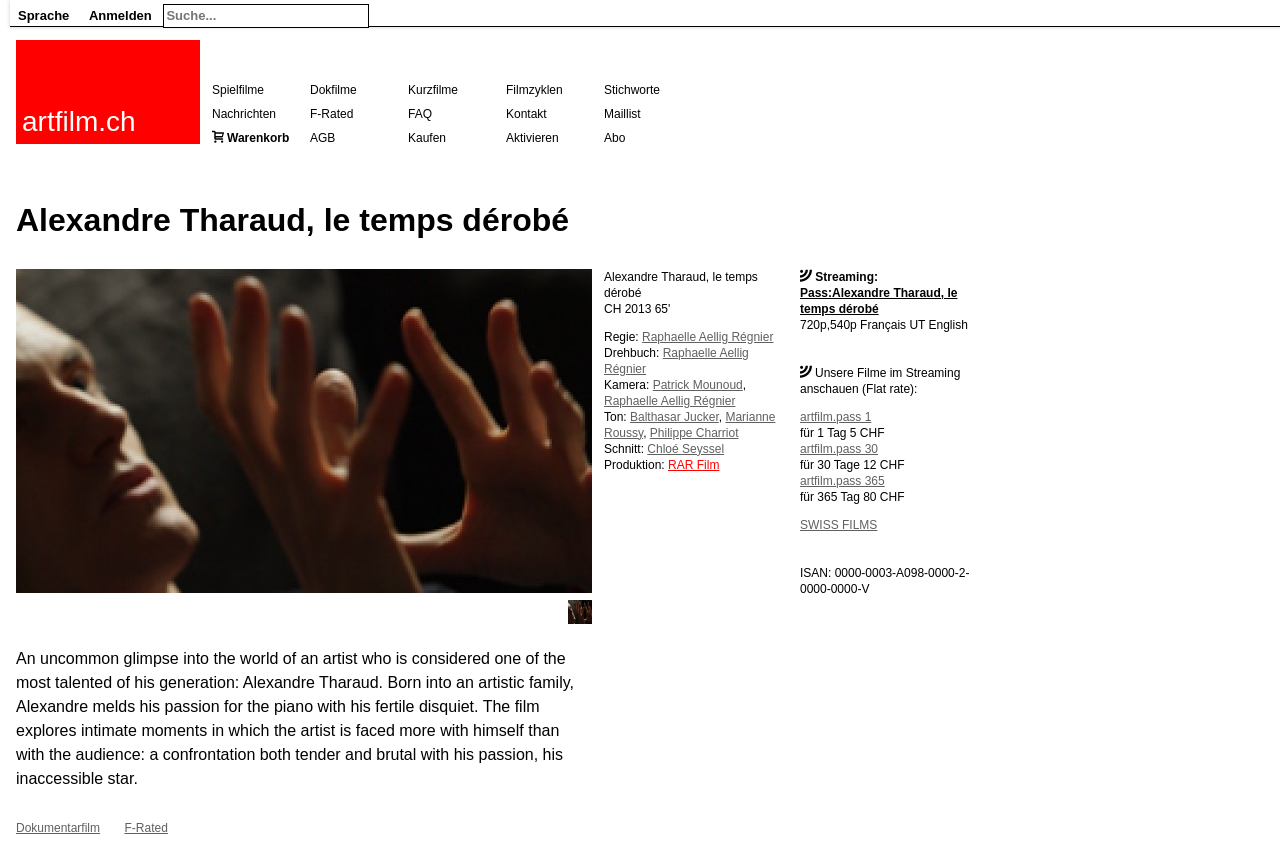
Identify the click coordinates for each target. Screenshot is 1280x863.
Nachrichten (244, 114)
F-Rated (331, 114)
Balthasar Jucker (674, 417)
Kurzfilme (433, 90)
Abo (614, 138)
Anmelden (120, 15)
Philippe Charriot (694, 433)
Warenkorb (258, 138)
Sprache (43, 15)
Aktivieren (532, 138)
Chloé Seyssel (685, 449)
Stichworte (632, 90)
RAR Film (693, 465)
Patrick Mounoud (698, 385)
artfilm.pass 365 (842, 481)
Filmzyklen (534, 90)
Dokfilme (333, 90)
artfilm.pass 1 (835, 417)
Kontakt (526, 114)
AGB (322, 138)
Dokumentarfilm (58, 828)
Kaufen (427, 138)
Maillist (622, 114)
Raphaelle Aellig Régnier (707, 337)
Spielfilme (238, 90)
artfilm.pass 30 (839, 449)
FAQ (420, 114)
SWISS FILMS (838, 525)
